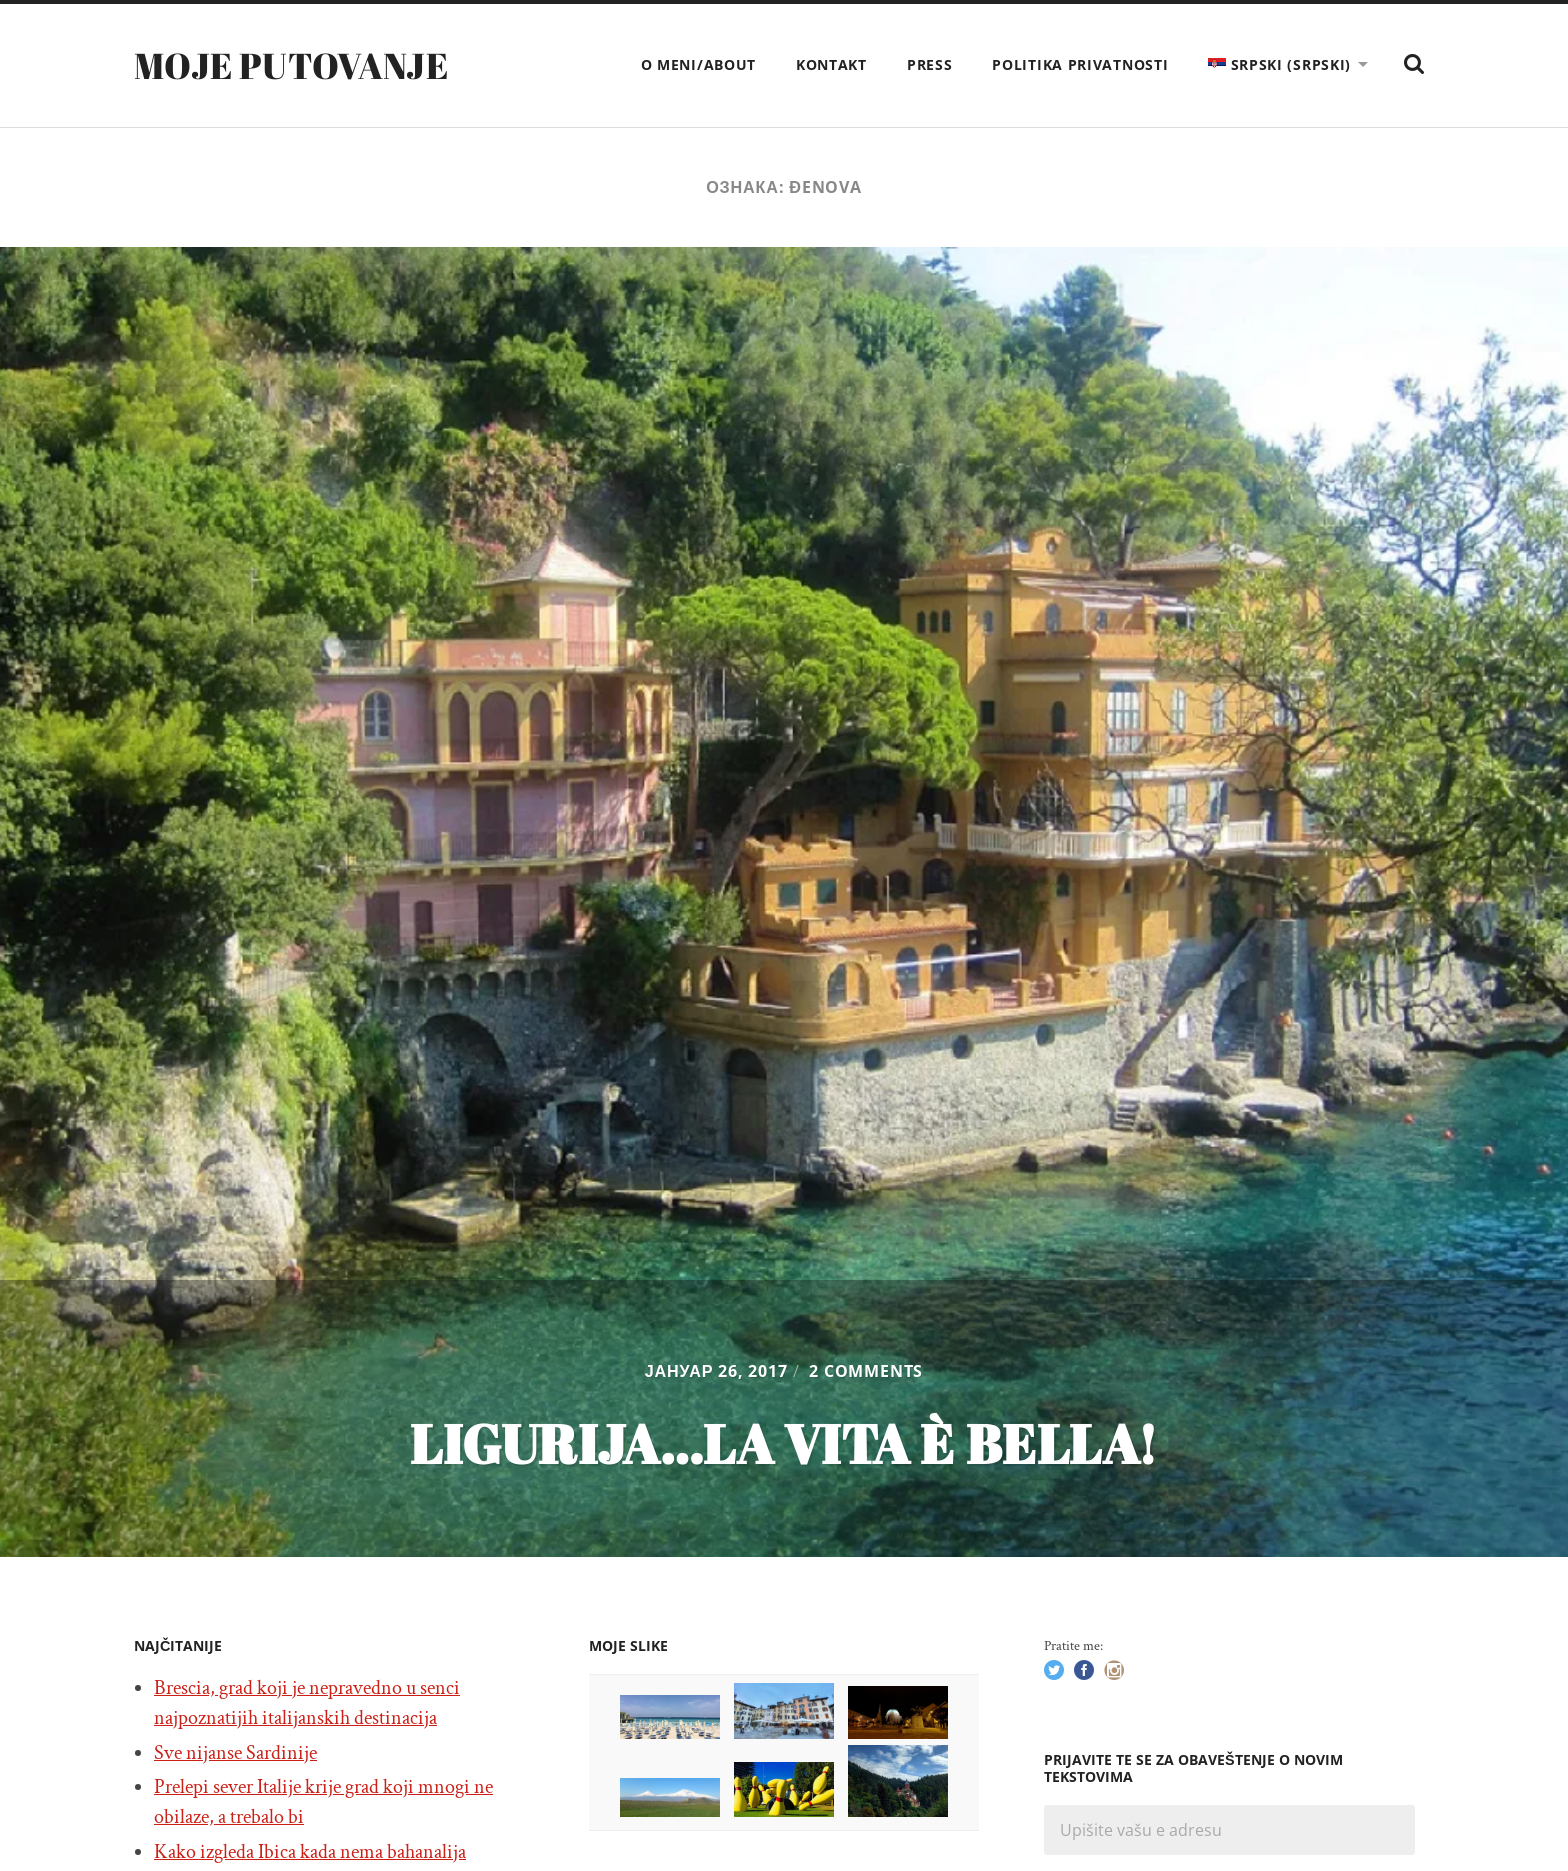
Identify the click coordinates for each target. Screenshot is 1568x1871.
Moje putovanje (291, 65)
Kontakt (831, 64)
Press (930, 64)
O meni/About (698, 64)
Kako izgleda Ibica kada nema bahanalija (310, 1852)
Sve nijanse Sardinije (235, 1753)
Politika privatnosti (1080, 64)
